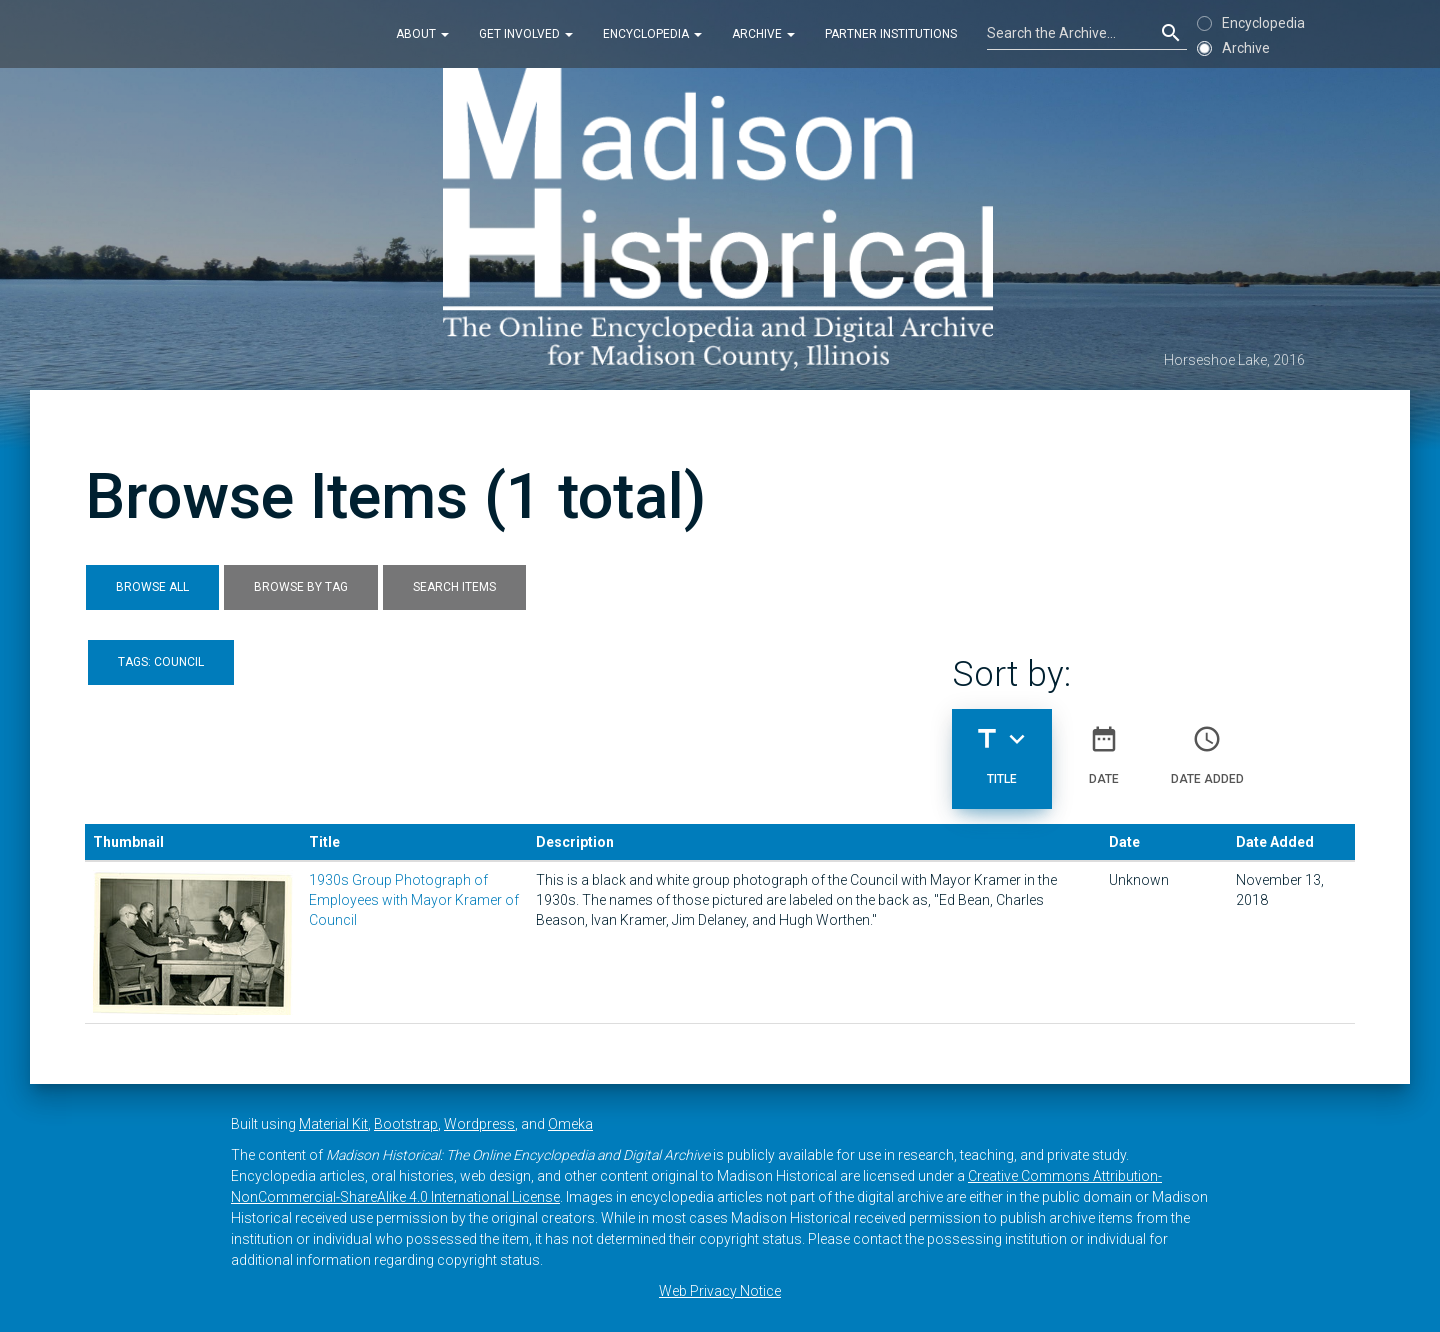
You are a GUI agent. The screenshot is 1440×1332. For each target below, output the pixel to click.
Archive (763, 34)
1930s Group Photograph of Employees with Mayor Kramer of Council (414, 900)
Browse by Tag (301, 587)
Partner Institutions (891, 34)
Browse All (152, 587)
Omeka (570, 1124)
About (422, 34)
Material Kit (333, 1124)
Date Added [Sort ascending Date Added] (1207, 747)
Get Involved (526, 34)
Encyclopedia (652, 34)
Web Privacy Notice (720, 1291)
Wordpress (479, 1124)
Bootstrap (406, 1124)
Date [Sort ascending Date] (1104, 747)
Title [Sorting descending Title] (1002, 747)
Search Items (454, 587)
